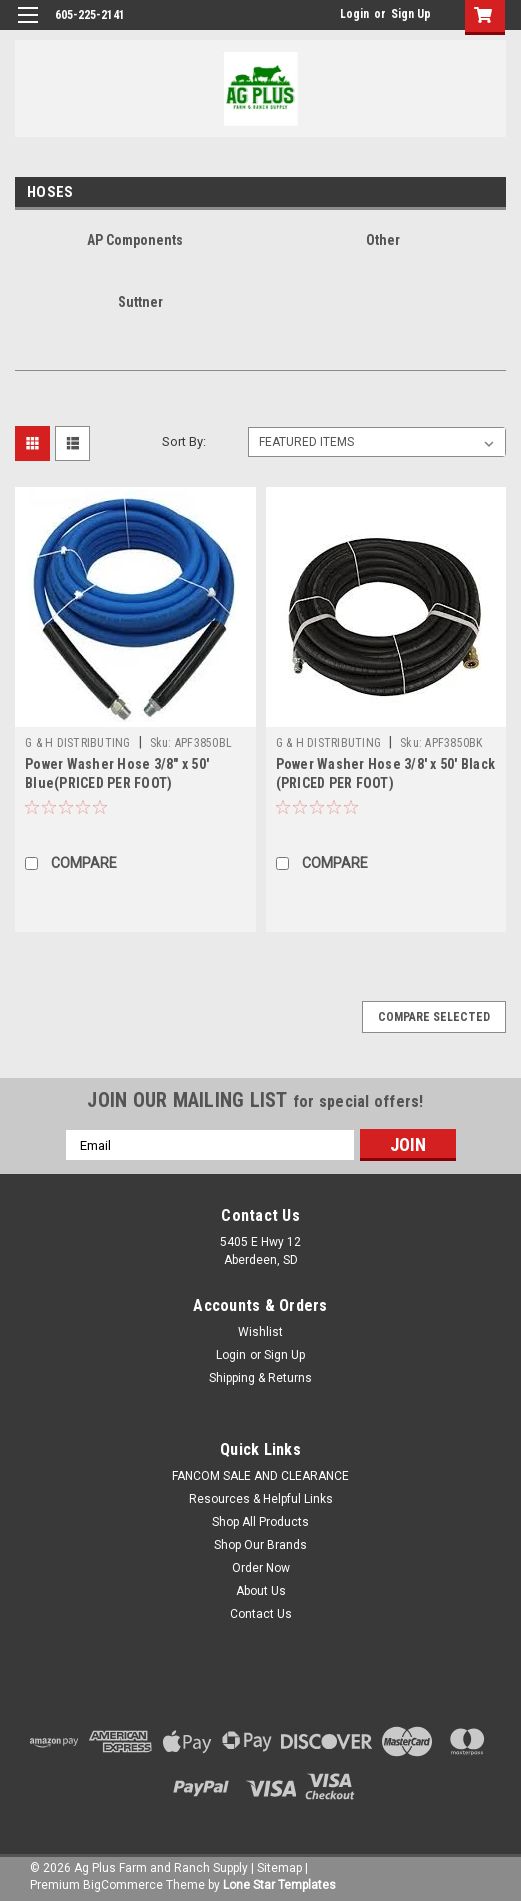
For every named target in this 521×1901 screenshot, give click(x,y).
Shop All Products (260, 1522)
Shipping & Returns (260, 1378)
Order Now (261, 1568)
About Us (261, 1591)
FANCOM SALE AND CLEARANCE (260, 1476)
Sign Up (411, 14)
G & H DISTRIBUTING (78, 743)
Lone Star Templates (279, 1885)
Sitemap (279, 1868)
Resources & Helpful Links (261, 1499)
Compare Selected (434, 1017)
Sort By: (184, 441)
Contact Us (261, 1614)
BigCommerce (123, 1885)
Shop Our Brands (260, 1545)
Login (354, 14)
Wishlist (260, 1332)
